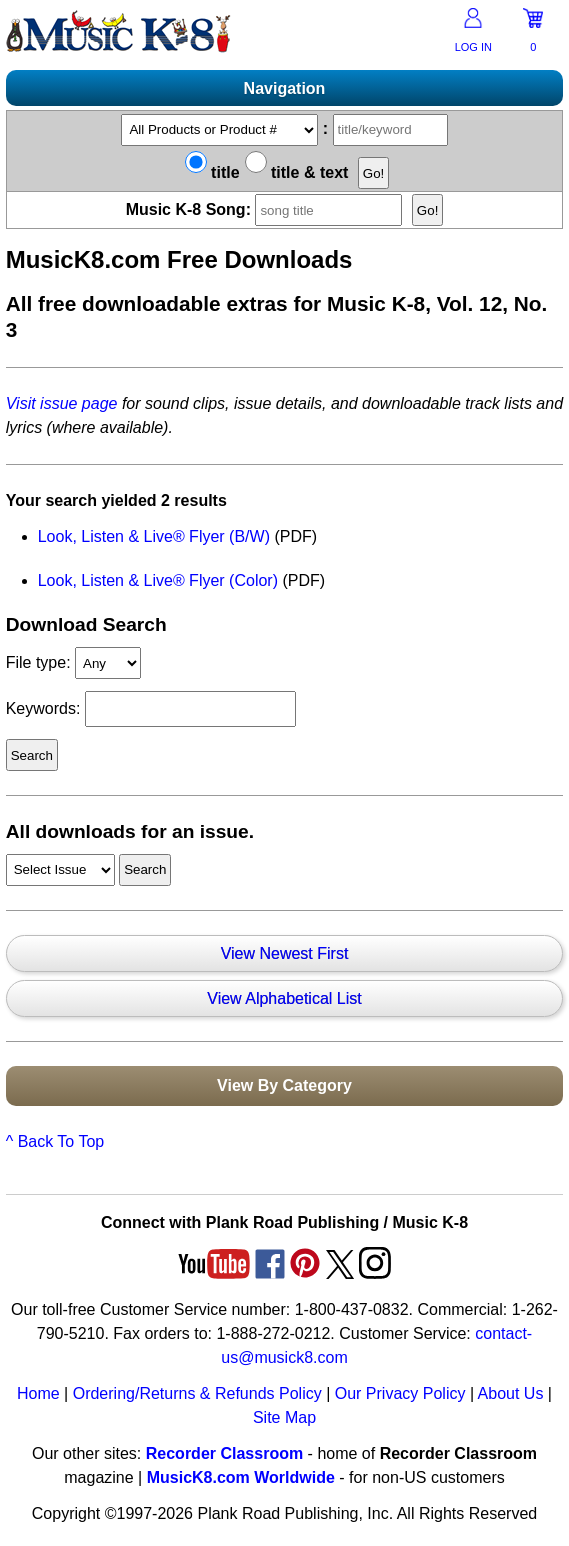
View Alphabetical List (284, 998)
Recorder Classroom (224, 1453)
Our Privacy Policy (400, 1393)
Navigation (285, 88)
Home (38, 1393)
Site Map (284, 1417)
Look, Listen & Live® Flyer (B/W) (154, 536)
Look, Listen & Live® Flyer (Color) (158, 580)
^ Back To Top (55, 1141)
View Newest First (285, 953)
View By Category (284, 1085)
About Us (511, 1393)
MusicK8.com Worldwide (241, 1477)
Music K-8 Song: (267, 209)
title (212, 172)
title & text (297, 172)
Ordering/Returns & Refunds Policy (197, 1393)
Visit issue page (62, 403)
